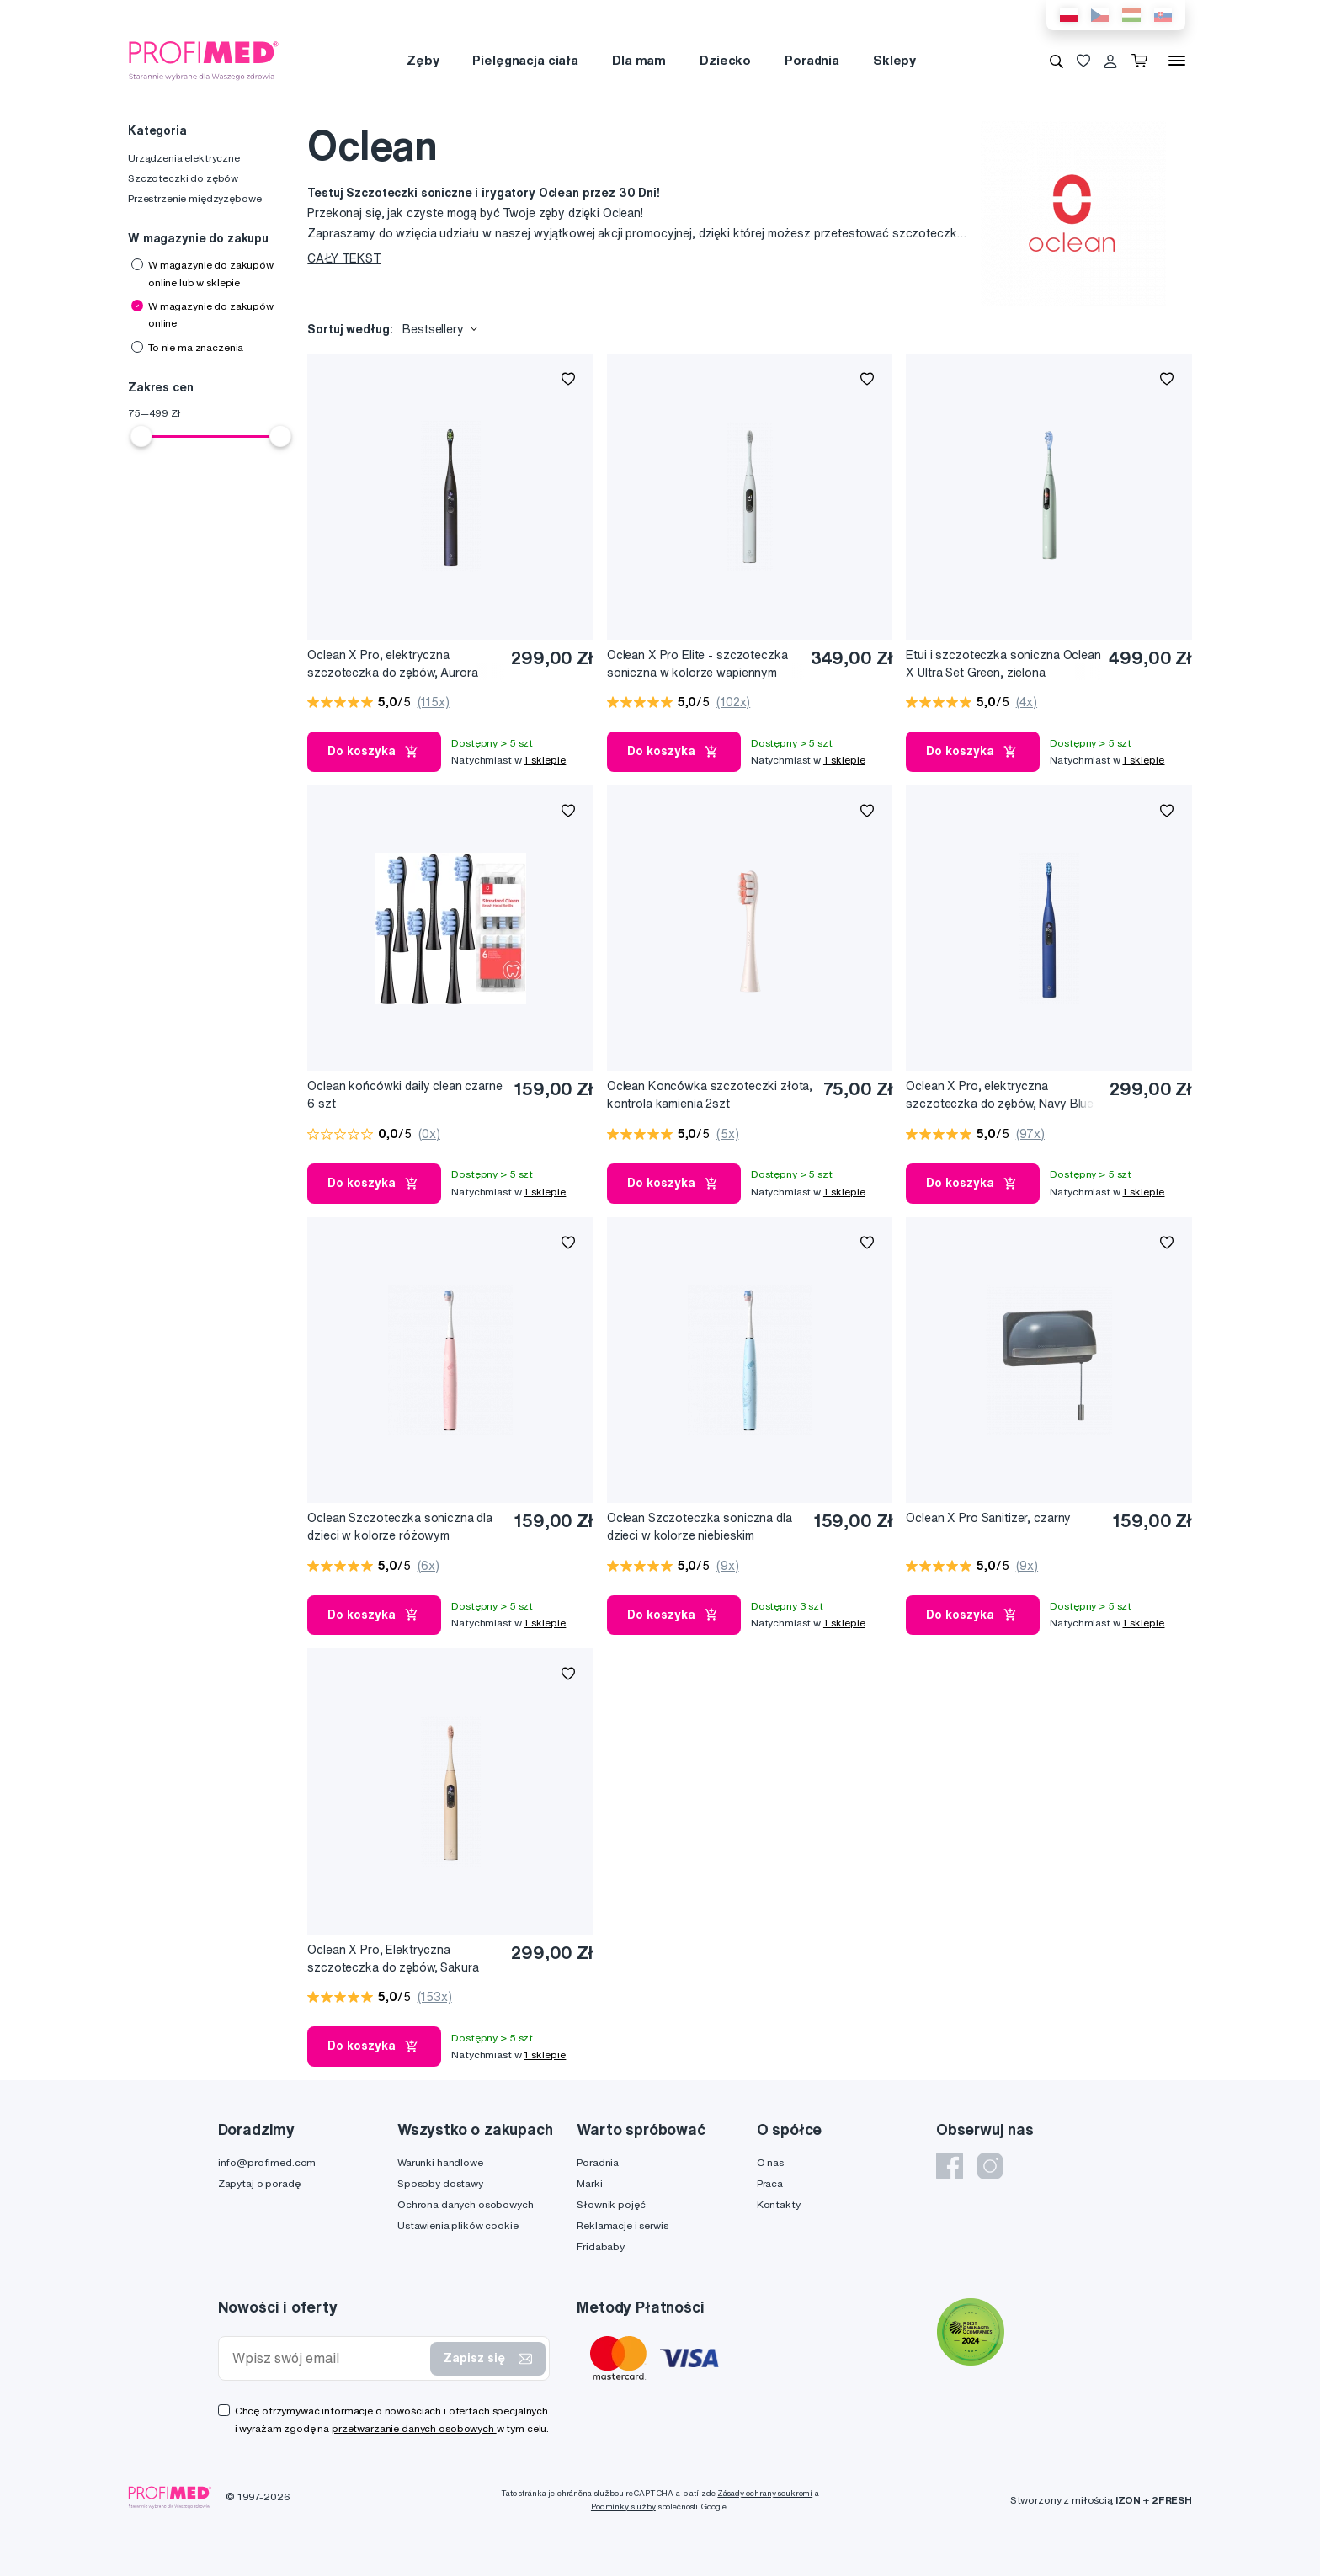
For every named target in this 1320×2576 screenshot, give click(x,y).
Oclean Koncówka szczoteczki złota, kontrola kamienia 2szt (709, 1095)
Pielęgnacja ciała (525, 60)
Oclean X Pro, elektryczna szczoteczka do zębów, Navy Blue (1000, 1095)
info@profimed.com (267, 2162)
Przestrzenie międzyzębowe (195, 198)
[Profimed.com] (203, 60)
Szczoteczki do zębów (183, 178)
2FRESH (1172, 2499)
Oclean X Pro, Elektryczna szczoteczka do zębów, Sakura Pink (392, 1959)
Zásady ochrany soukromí (764, 2493)
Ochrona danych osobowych (465, 2204)
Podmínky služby (623, 2506)
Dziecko (725, 60)
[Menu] (1177, 61)
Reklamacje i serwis (622, 2225)
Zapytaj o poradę (259, 2183)
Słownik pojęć (611, 2204)
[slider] (141, 436)
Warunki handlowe (440, 2162)
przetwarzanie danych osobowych (414, 2428)
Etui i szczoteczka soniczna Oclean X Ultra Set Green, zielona (1003, 664)
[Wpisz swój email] (328, 2358)
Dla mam (639, 60)
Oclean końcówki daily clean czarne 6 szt (404, 1095)
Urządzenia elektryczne (184, 157)
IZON (1128, 2499)
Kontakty (779, 2204)
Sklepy (894, 60)
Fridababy (601, 2246)
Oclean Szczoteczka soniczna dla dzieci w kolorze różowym (399, 1526)
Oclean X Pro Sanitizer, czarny (988, 1518)
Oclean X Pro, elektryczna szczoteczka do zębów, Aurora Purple (392, 664)
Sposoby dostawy (440, 2183)
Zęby (423, 60)
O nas (770, 2162)
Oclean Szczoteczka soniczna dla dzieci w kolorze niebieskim (699, 1526)
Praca (770, 2183)
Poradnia (812, 60)
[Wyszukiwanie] (1056, 60)
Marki (589, 2183)
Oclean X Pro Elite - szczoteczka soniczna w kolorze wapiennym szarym (697, 664)
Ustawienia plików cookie (458, 2225)
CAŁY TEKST (344, 258)
